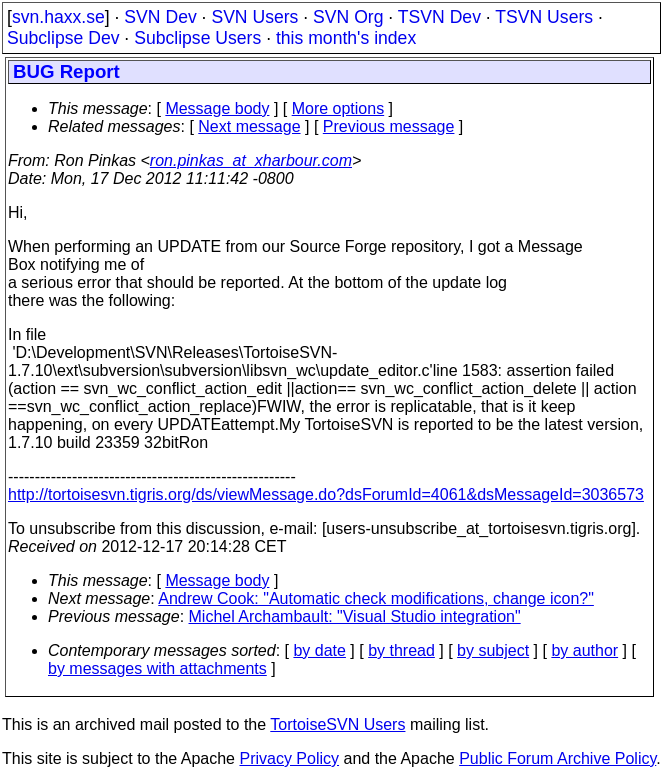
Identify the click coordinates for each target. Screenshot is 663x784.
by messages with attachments (157, 668)
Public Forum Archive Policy (557, 758)
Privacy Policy (289, 758)
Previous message (389, 126)
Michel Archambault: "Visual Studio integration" (355, 616)
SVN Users (254, 17)
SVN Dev (160, 17)
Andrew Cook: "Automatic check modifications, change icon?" (376, 598)
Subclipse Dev (63, 38)
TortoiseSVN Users (337, 724)
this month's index (346, 38)
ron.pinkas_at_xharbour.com (251, 160)
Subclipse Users (197, 38)
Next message (249, 126)
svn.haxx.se (58, 17)
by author (584, 650)
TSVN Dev (439, 17)
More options (338, 108)
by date (319, 650)
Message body (217, 108)
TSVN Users (544, 17)
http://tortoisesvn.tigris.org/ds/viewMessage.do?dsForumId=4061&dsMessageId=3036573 (326, 494)
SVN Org (348, 17)
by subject (493, 650)
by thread (401, 650)
